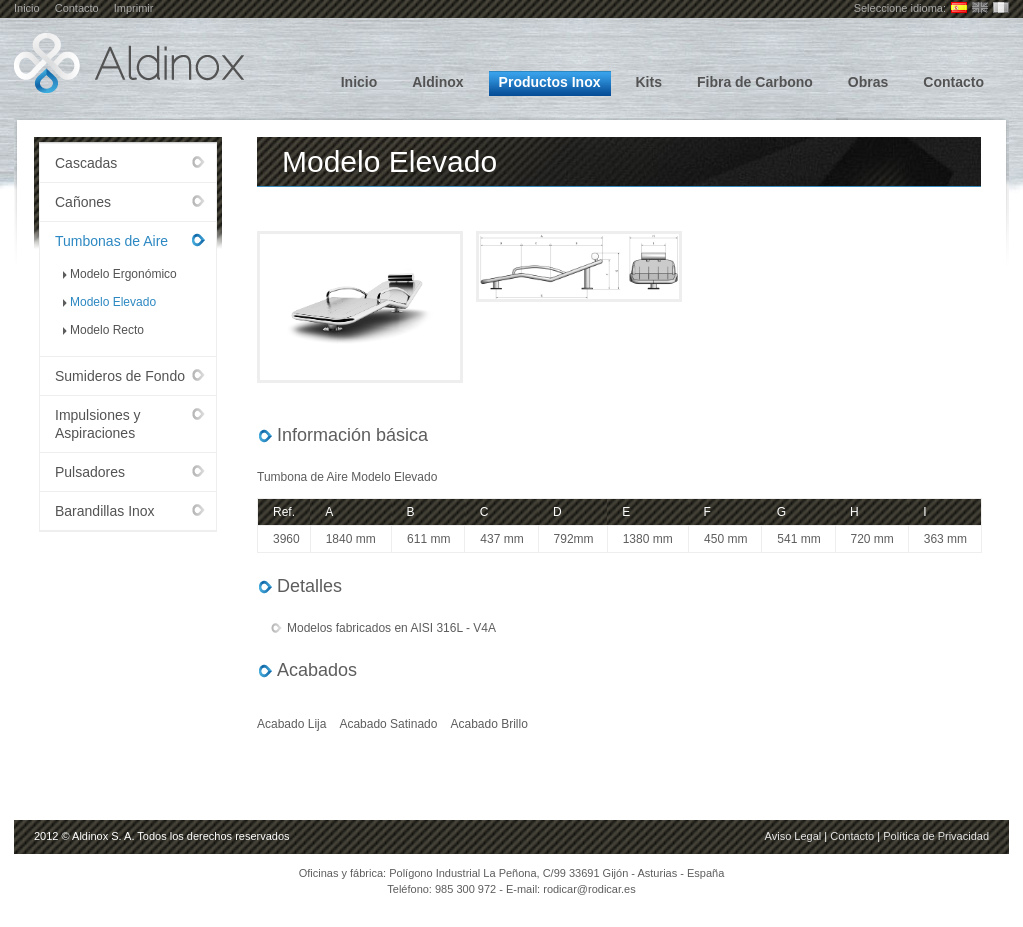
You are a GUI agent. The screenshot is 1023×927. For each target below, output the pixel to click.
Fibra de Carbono (755, 82)
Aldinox (437, 82)
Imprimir (134, 8)
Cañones (83, 202)
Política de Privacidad (936, 836)
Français (1001, 7)
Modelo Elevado (113, 302)
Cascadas (86, 163)
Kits (649, 82)
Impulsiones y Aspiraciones (98, 424)
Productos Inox (550, 82)
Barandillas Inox (105, 511)
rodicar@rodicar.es (589, 889)
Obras (868, 82)
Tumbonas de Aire (111, 241)
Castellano (959, 7)
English (980, 7)
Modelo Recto (107, 330)
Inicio (27, 8)
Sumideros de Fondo (120, 376)
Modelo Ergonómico (123, 274)
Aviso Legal (793, 836)
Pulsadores (90, 472)
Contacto (77, 8)
